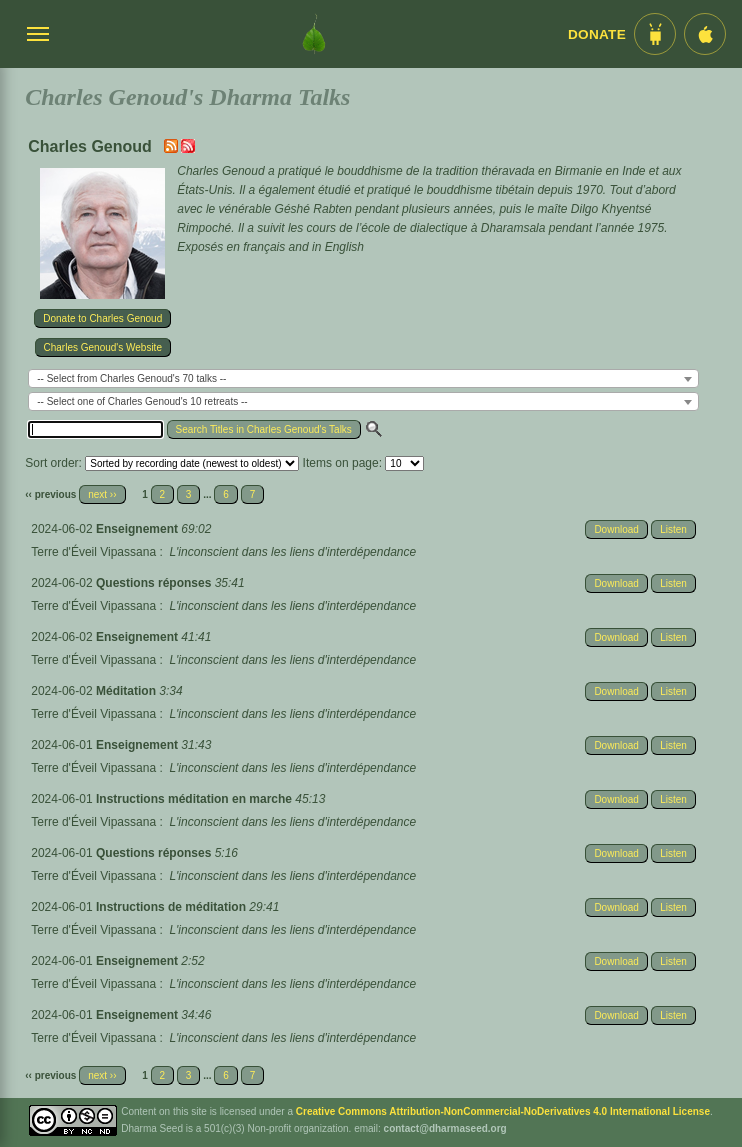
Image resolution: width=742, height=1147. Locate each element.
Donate (597, 34)
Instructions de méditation (172, 907)
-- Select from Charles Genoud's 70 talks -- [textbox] (131, 378)
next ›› (102, 494)
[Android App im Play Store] (655, 34)
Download (616, 529)
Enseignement (138, 529)
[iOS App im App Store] (705, 34)
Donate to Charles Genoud (102, 318)
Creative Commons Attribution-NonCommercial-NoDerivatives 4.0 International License (503, 1111)
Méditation (127, 691)
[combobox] (363, 378)
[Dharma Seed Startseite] (314, 34)
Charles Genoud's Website (103, 347)
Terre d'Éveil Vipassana (93, 552)
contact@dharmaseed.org (445, 1128)
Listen (673, 529)
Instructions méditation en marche (195, 799)
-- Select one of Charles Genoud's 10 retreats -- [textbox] (142, 401)
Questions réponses (155, 583)
